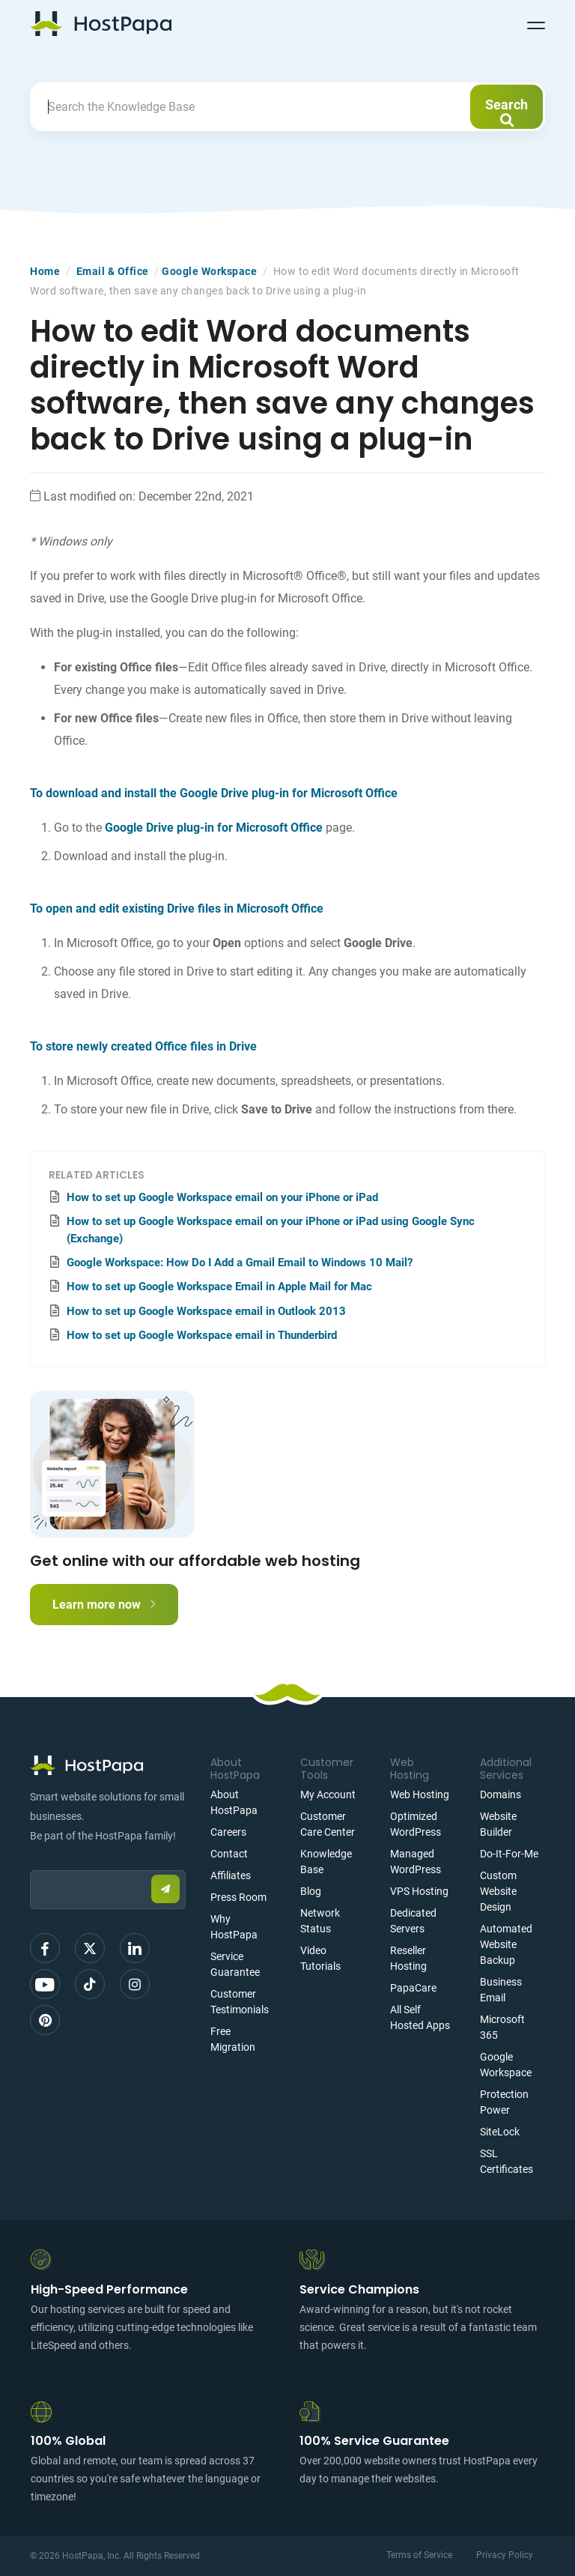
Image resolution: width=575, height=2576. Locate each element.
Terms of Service (419, 2555)
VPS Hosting (419, 1891)
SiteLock (500, 2132)
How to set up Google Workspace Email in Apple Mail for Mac (219, 1286)
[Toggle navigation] (536, 23)
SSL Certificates (506, 2161)
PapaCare (413, 1988)
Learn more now (104, 1604)
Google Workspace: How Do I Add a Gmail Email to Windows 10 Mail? (240, 1262)
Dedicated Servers (413, 1921)
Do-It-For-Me (509, 1854)
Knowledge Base (326, 1861)
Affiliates (230, 1875)
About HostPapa (234, 1802)
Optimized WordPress (415, 1824)
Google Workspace (209, 271)
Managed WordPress (415, 1861)
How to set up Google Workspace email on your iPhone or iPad (222, 1197)
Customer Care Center (327, 1824)
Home (45, 271)
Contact (229, 1854)
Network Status (320, 1921)
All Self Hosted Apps (420, 2017)
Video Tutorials (320, 1958)
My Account (328, 1795)
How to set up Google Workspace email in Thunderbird (202, 1335)
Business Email (501, 1990)
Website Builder (498, 1824)
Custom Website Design (498, 1891)
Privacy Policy (504, 2555)
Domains (500, 1795)
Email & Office (112, 271)
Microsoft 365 (502, 2027)
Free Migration (232, 2039)
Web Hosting (419, 1795)
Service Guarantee (235, 1964)
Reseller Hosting (408, 1958)
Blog (310, 1891)
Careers (228, 1832)
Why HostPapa (234, 1927)
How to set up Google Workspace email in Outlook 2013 (206, 1311)
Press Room (238, 1897)
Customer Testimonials (239, 2002)
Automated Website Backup (506, 1944)
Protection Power (504, 2102)
